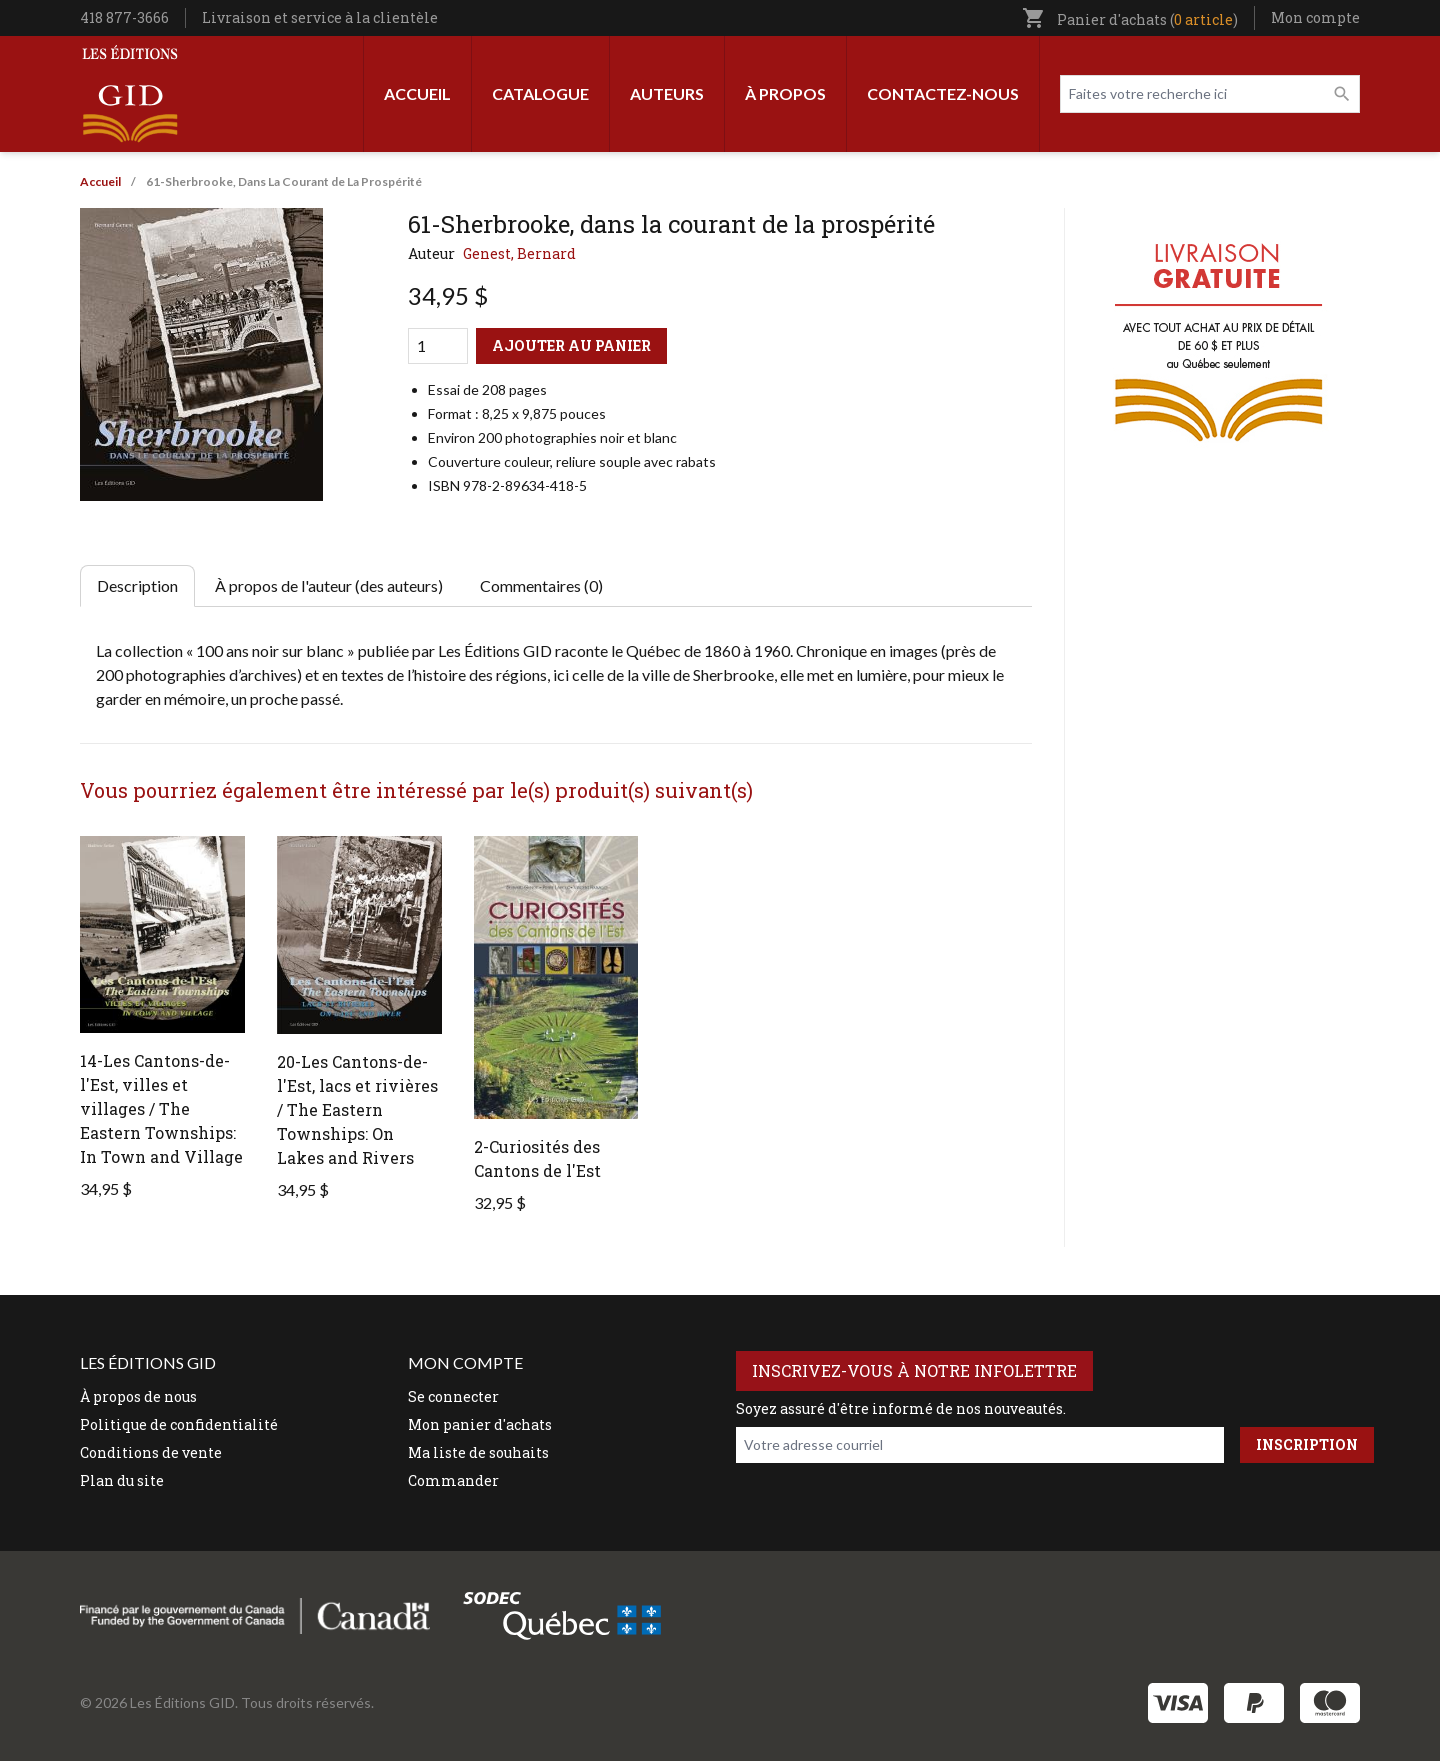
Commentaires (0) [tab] (541, 585)
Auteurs (667, 93)
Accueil (417, 93)
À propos (785, 93)
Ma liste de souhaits (478, 1452)
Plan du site (122, 1480)
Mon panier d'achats (480, 1424)
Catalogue (540, 93)
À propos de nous (138, 1396)
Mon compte (1315, 17)
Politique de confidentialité (179, 1424)
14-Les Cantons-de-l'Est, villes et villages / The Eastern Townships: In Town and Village (161, 1108)
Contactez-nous (943, 93)
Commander (453, 1480)
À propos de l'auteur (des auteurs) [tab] (329, 585)
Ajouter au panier (571, 345)
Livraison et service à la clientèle (320, 17)
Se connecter (453, 1396)
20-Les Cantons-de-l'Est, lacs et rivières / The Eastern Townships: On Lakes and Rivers (357, 1109)
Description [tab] (137, 585)
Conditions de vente (151, 1452)
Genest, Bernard (519, 253)
